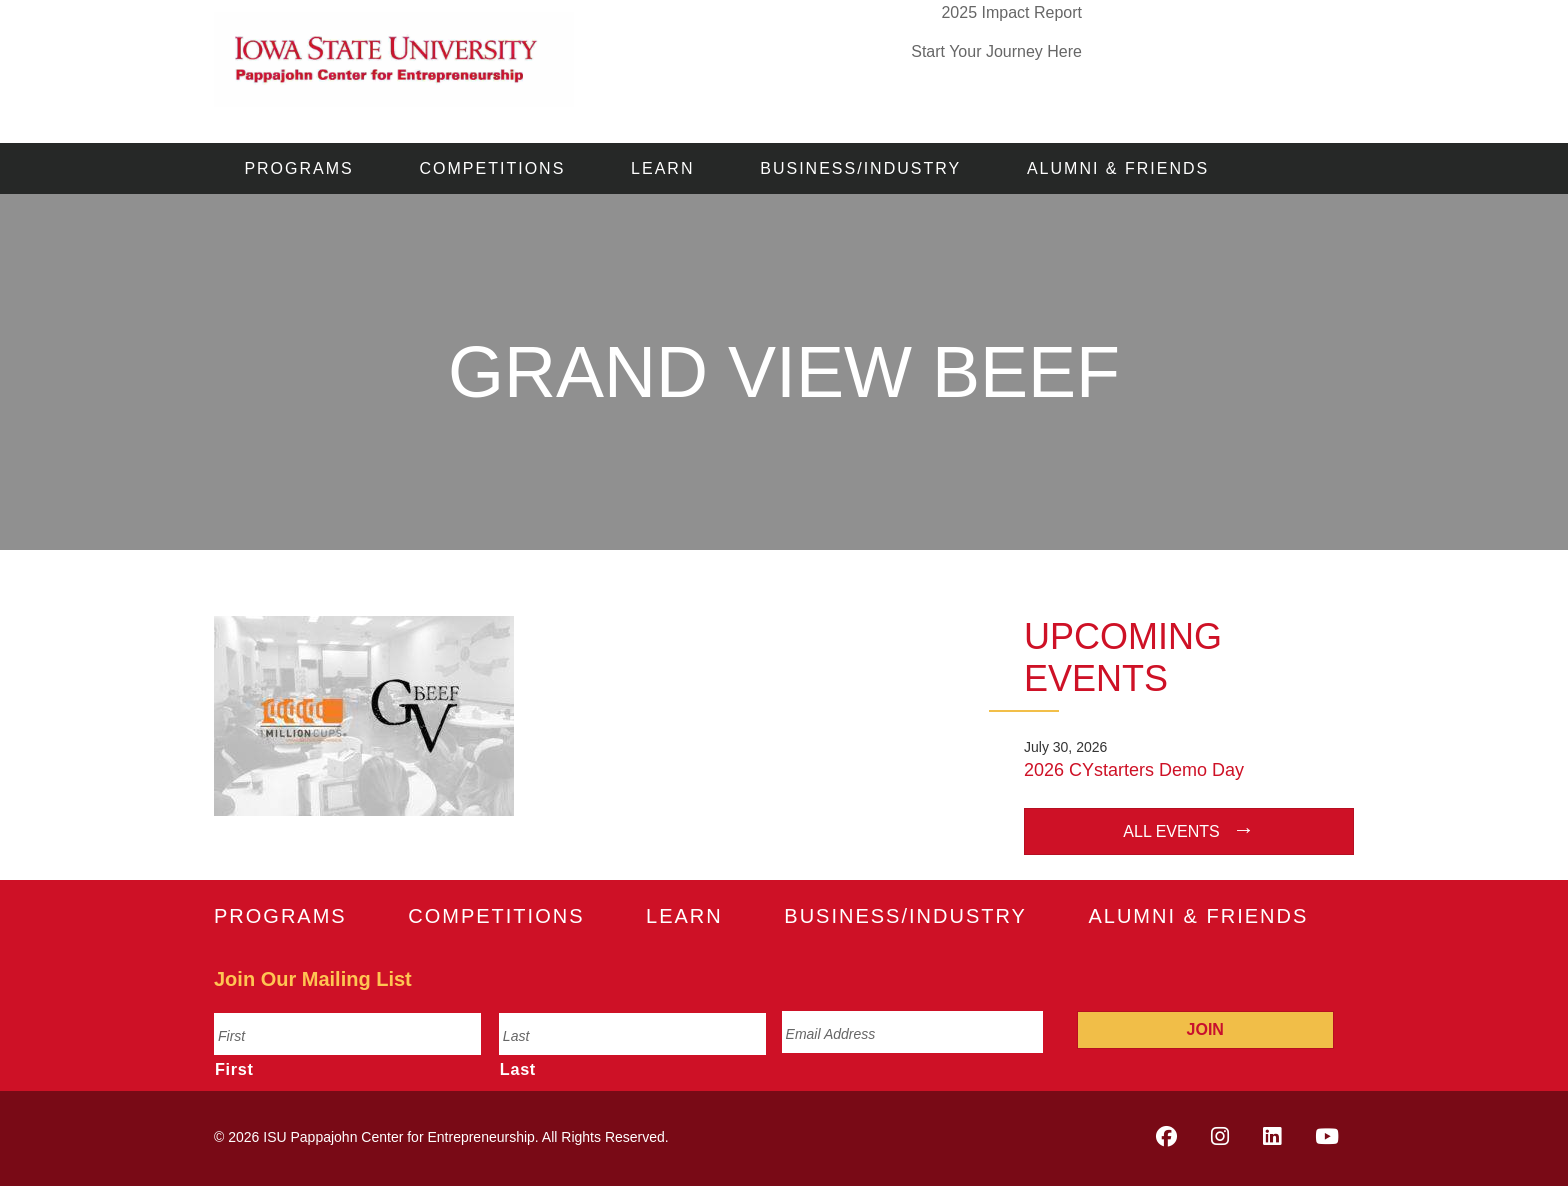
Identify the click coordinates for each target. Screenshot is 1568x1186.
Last (518, 1069)
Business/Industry (860, 168)
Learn (662, 168)
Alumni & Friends (1118, 168)
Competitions (493, 168)
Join (1205, 1029)
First (234, 1069)
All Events (1171, 831)
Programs (298, 168)
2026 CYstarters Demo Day (1134, 770)
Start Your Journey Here (996, 51)
